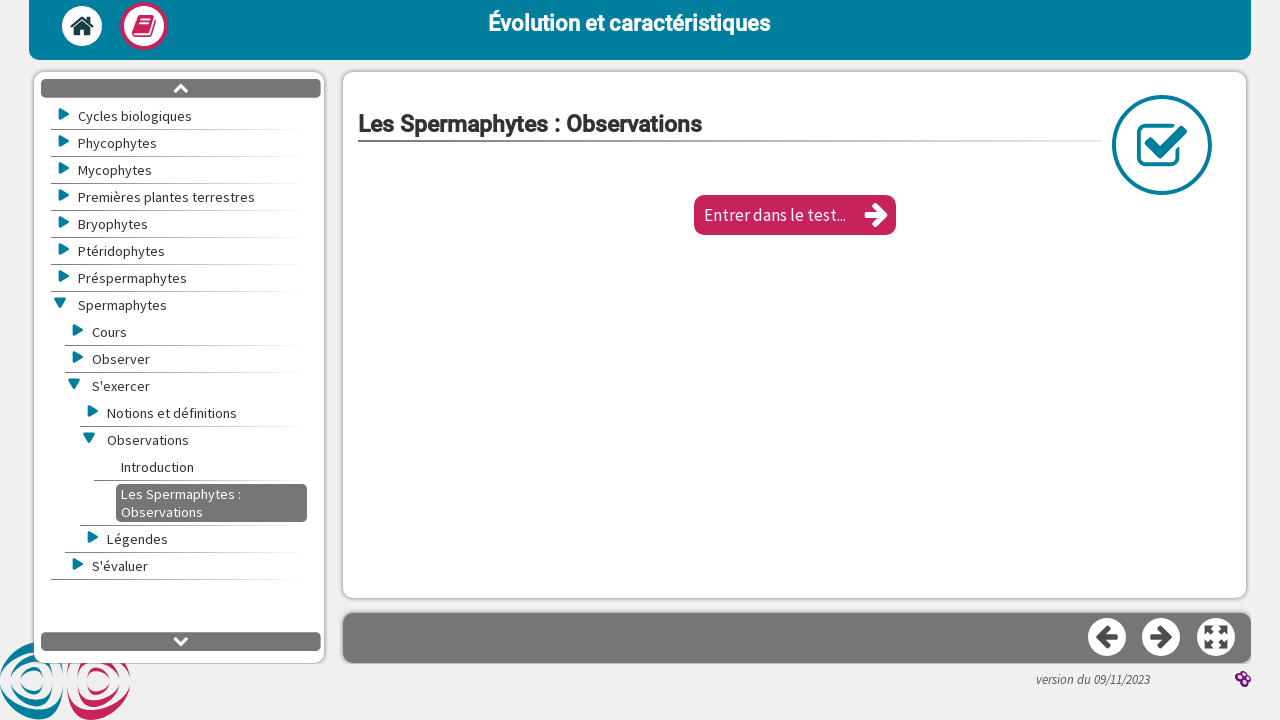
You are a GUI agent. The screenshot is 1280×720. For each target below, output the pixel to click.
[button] (795, 215)
